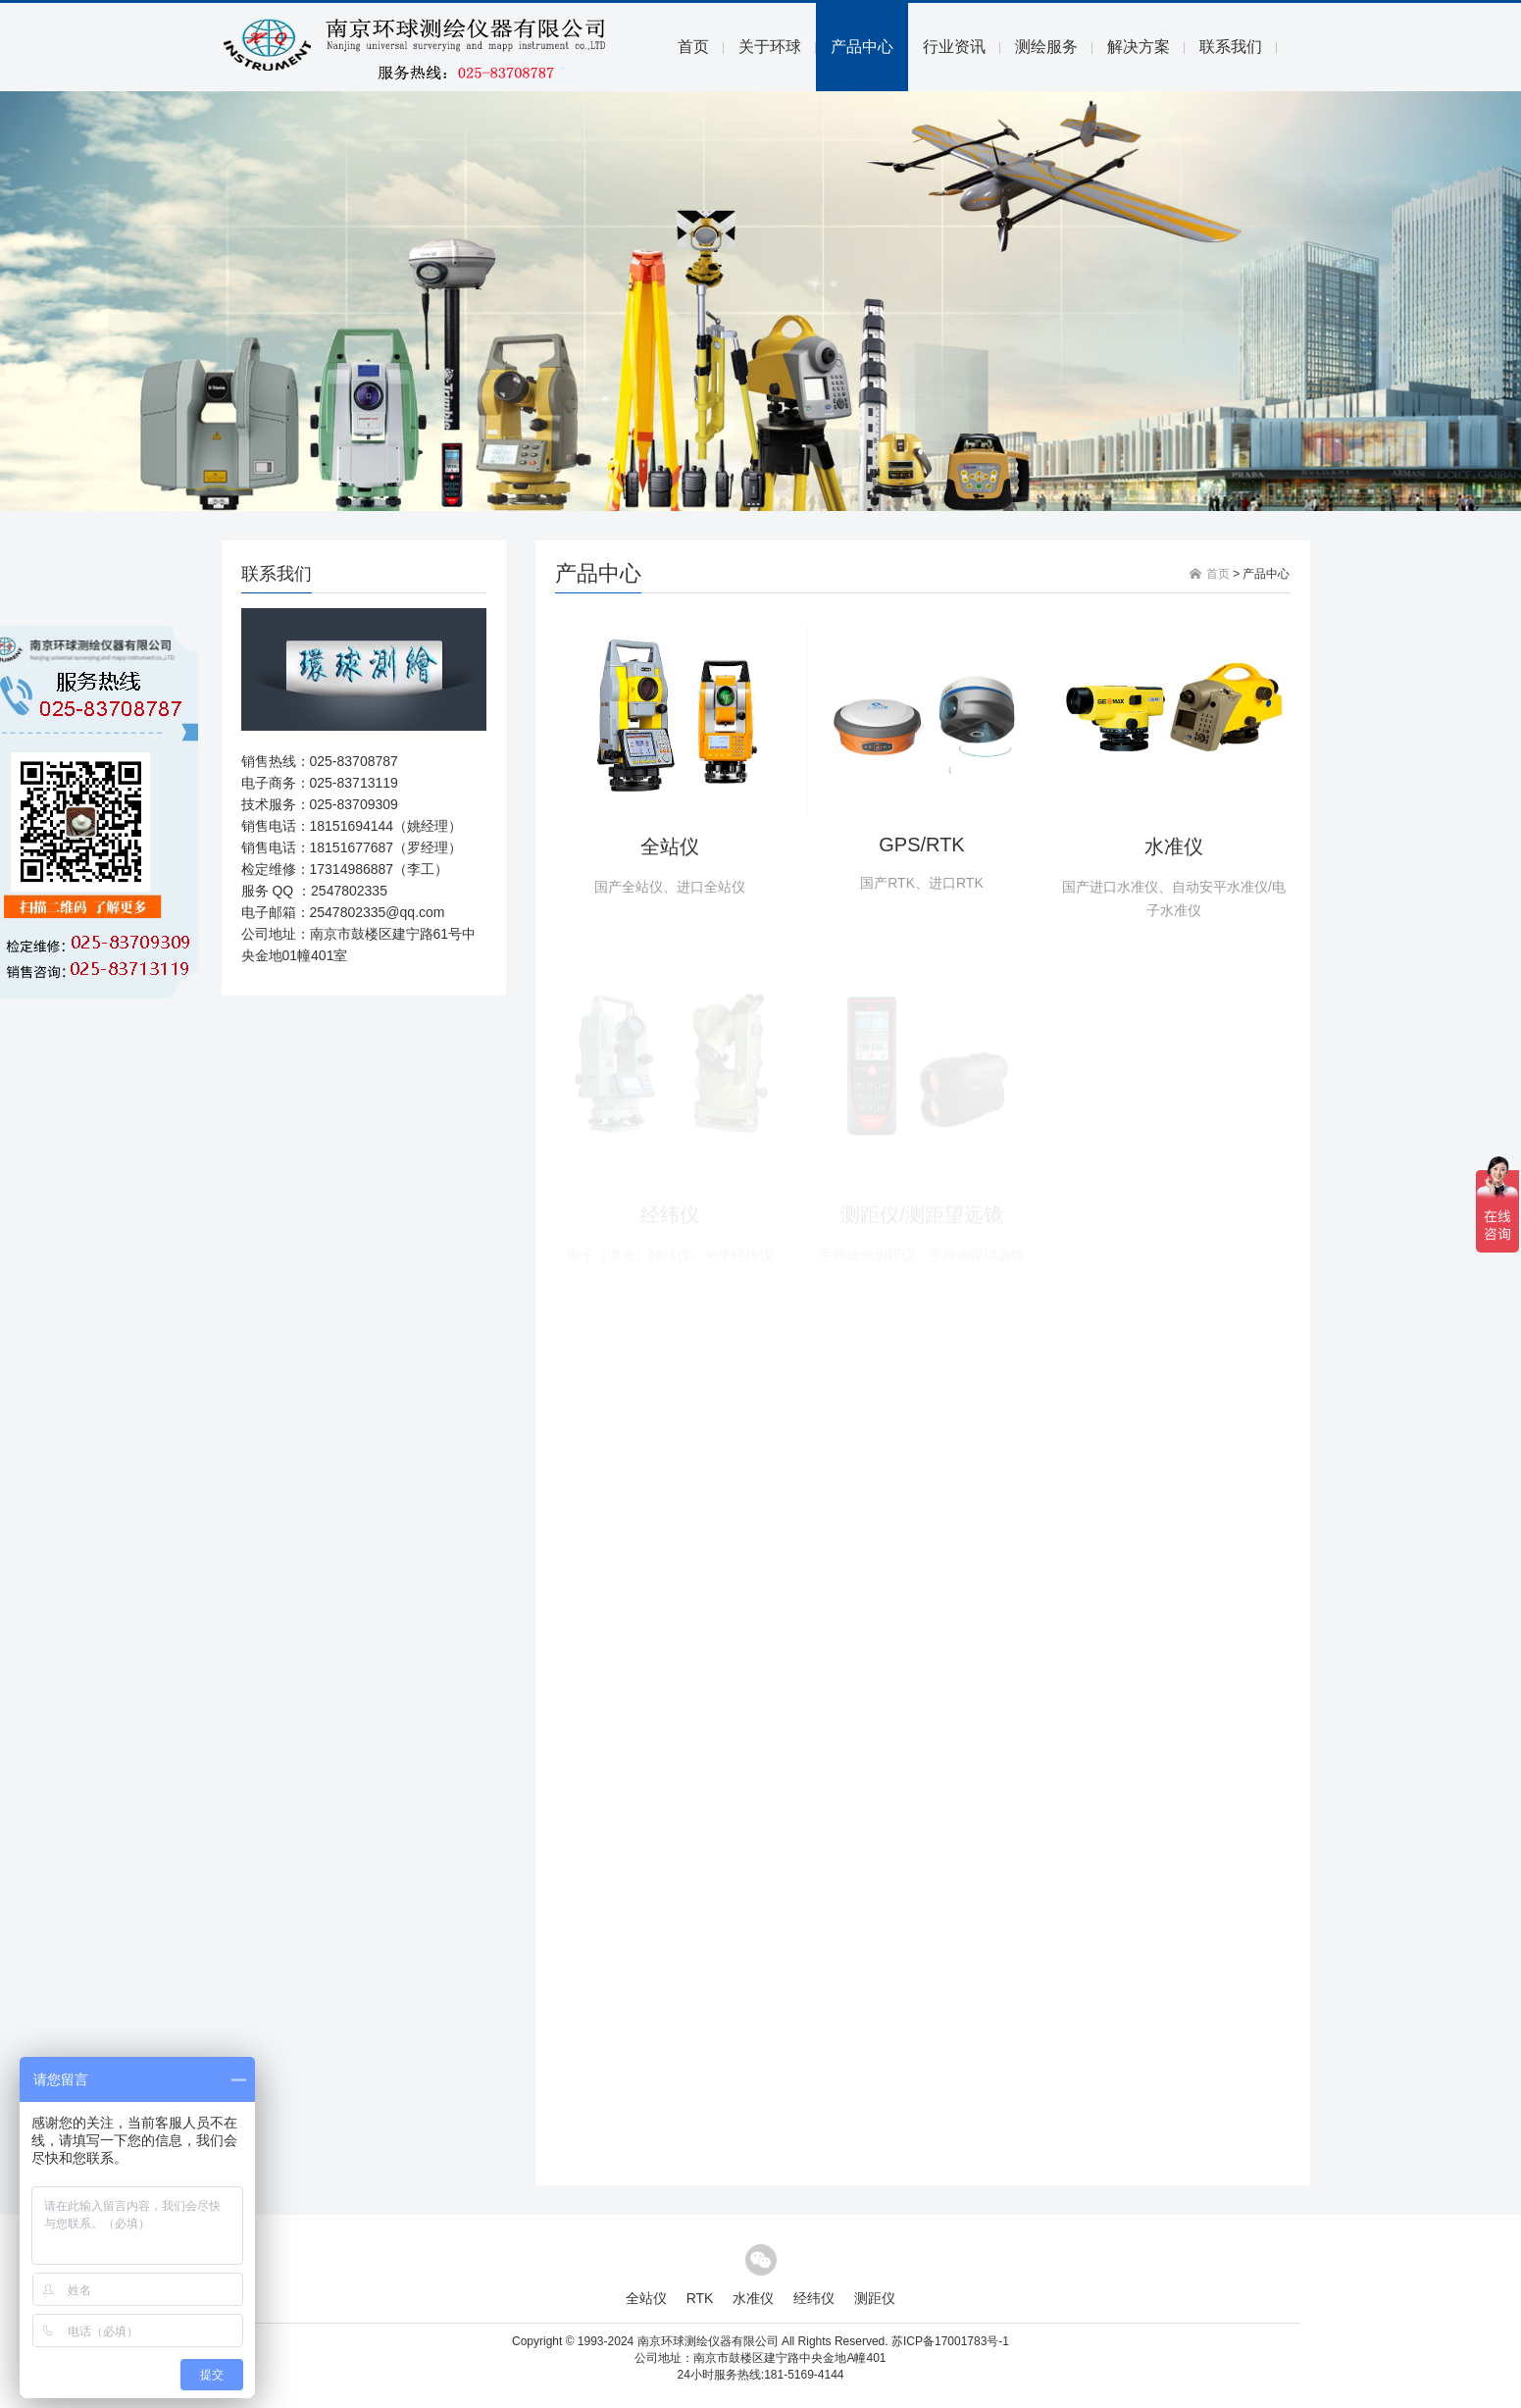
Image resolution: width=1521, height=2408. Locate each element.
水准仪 (1173, 846)
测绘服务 (1046, 46)
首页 (693, 46)
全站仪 (669, 846)
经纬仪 (814, 2298)
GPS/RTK (921, 844)
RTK (700, 2298)
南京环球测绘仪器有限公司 (708, 2341)
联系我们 (1230, 46)
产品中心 (862, 46)
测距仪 (874, 2298)
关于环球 (769, 46)
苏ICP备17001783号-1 (950, 2341)
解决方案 (1138, 46)
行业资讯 (954, 46)
